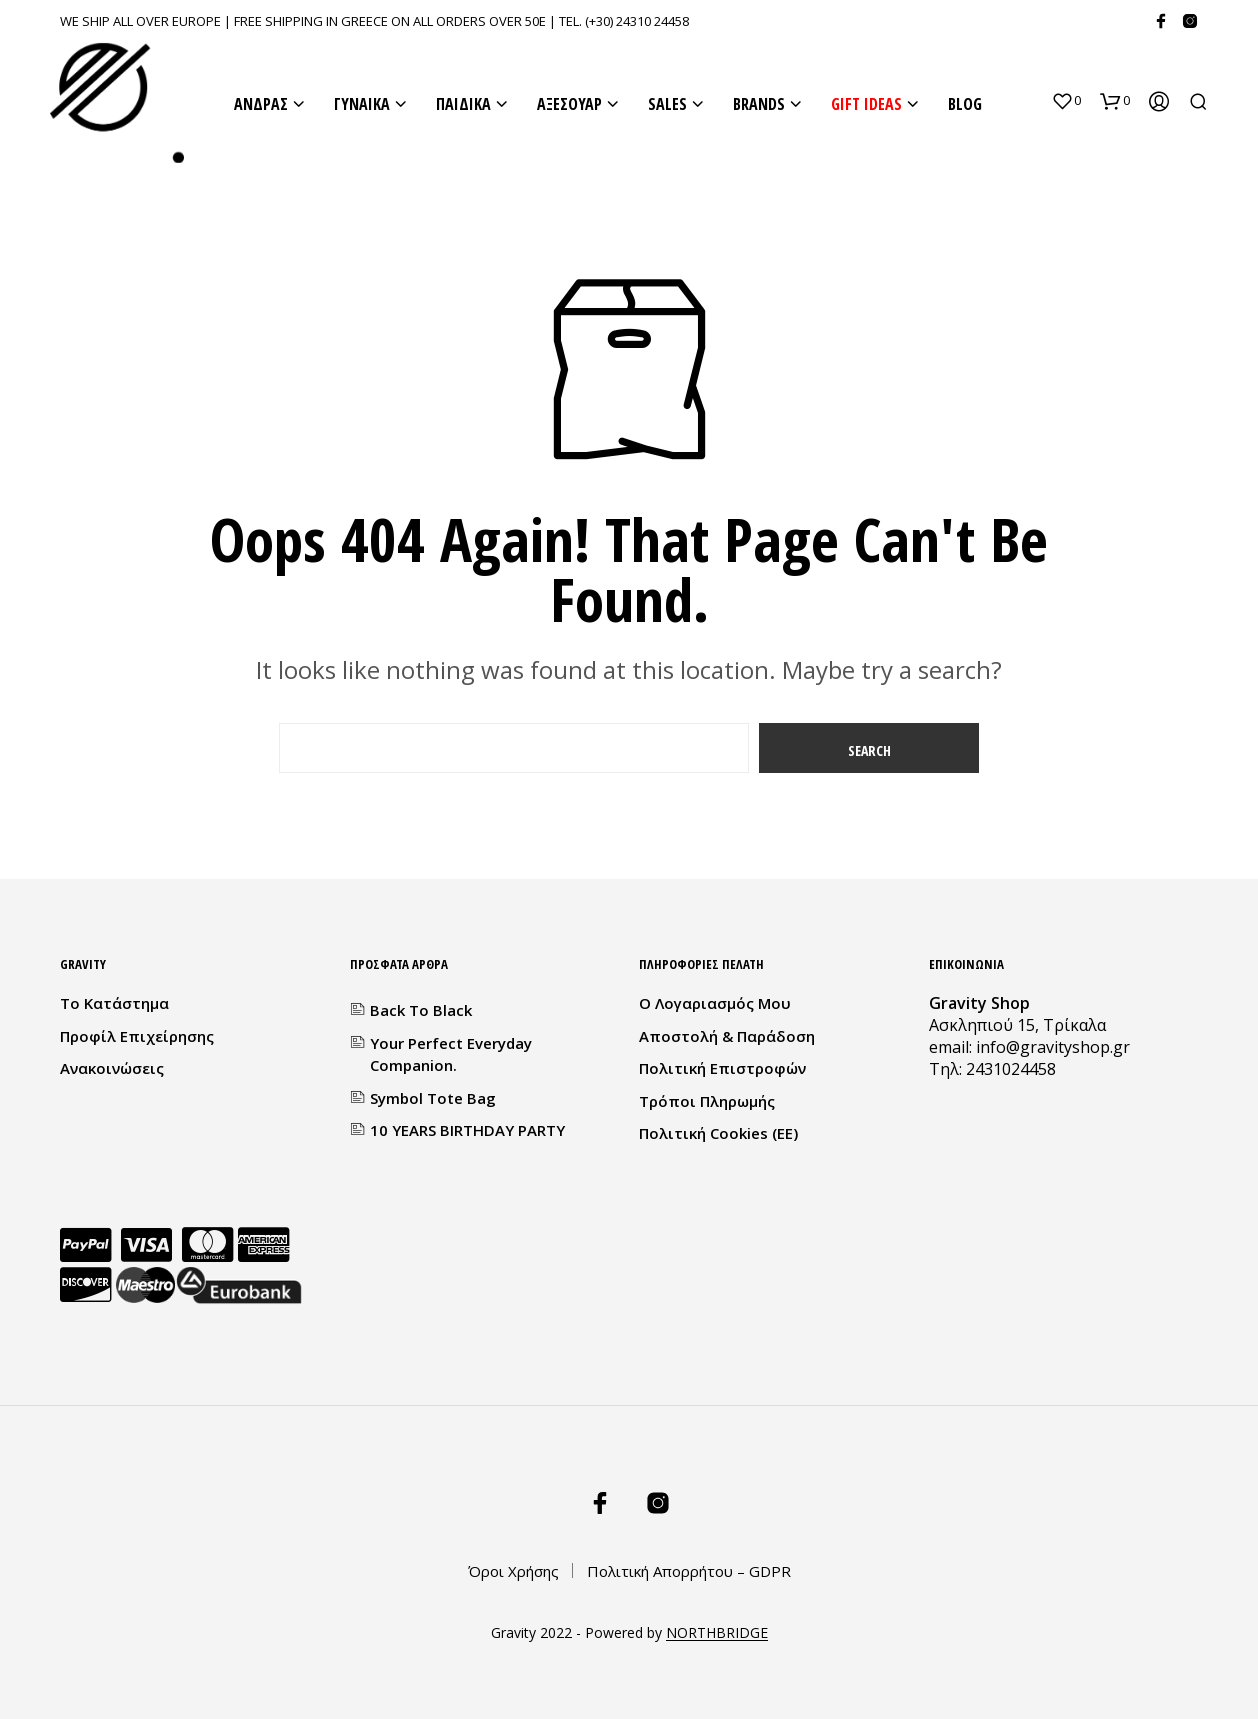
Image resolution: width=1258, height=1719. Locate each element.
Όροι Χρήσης (513, 1571)
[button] (1066, 101)
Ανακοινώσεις (112, 1068)
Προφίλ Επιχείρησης (137, 1036)
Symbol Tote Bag (433, 1098)
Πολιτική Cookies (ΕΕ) (718, 1133)
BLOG (965, 104)
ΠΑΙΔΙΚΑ (463, 104)
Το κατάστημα (114, 1003)
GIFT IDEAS (866, 104)
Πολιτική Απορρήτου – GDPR (689, 1571)
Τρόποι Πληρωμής (707, 1101)
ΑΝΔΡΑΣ (261, 104)
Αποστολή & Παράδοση (727, 1036)
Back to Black (421, 1010)
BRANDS (759, 104)
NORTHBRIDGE (717, 1633)
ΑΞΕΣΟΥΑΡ (569, 104)
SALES (667, 104)
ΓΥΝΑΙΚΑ (362, 104)
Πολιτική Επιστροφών (722, 1068)
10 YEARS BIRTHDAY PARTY (467, 1130)
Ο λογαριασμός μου (715, 1003)
